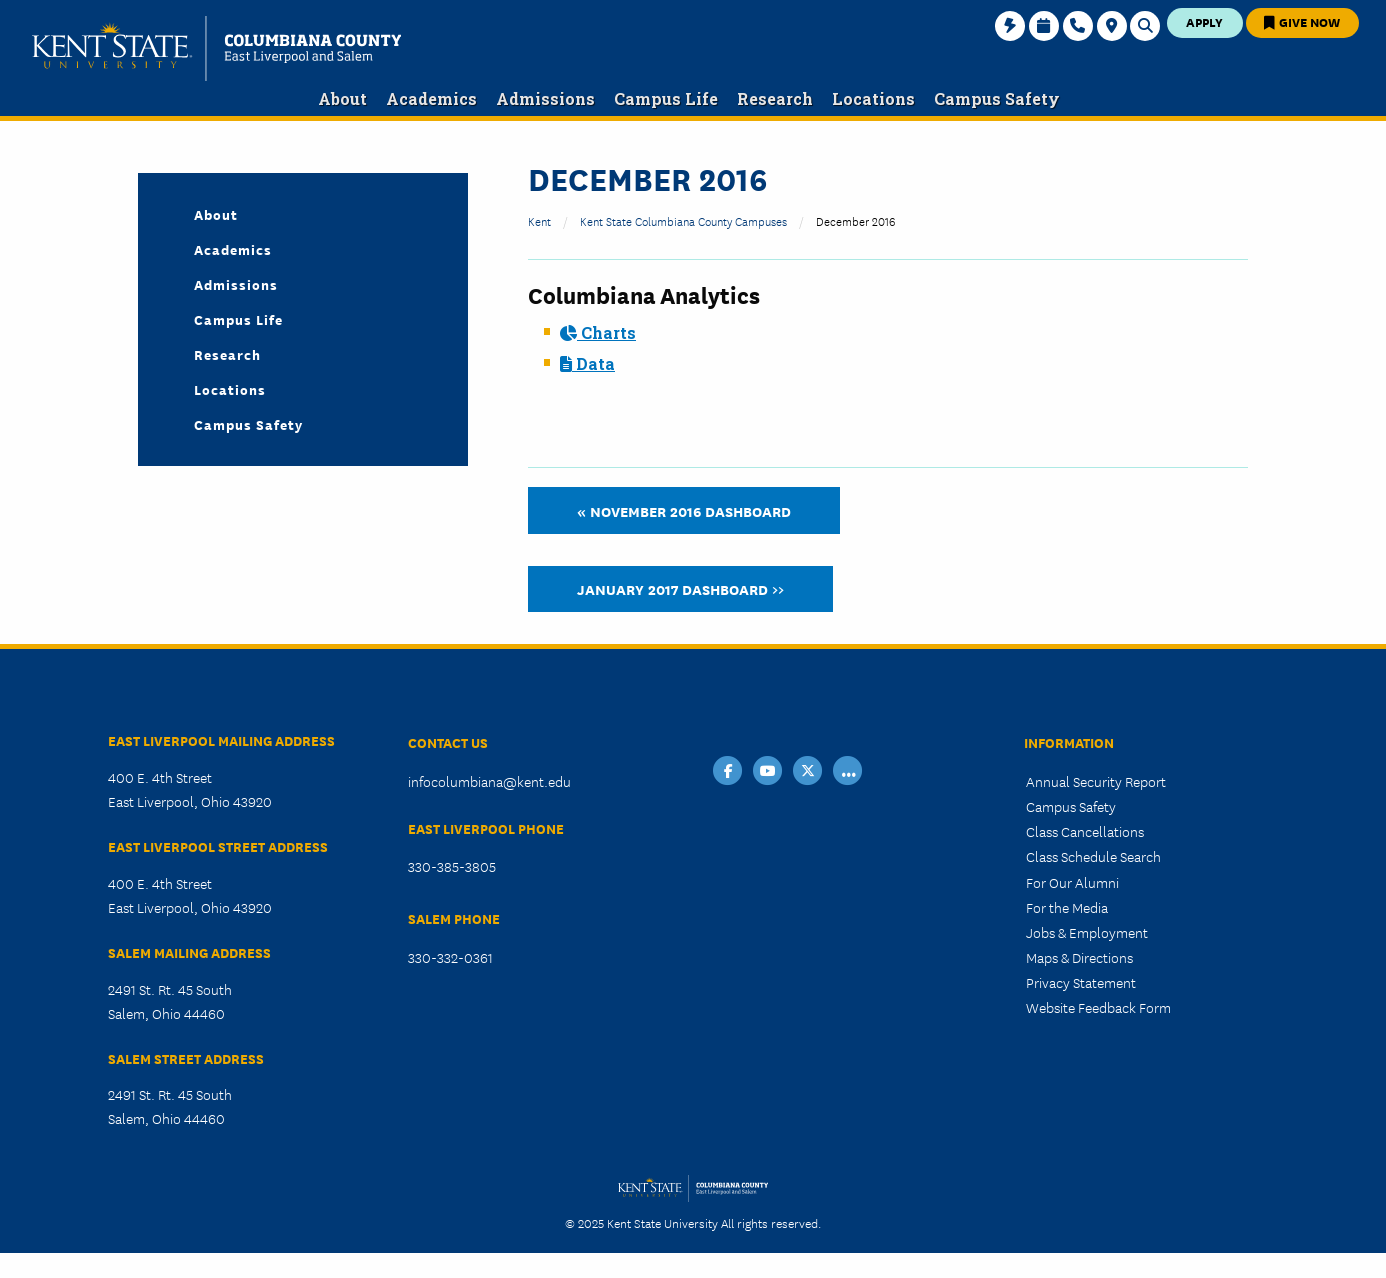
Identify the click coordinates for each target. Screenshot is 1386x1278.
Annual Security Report (1096, 781)
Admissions (236, 284)
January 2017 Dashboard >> (680, 588)
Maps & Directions (1079, 957)
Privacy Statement (1081, 982)
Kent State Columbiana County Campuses (683, 220)
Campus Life (238, 319)
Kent (539, 220)
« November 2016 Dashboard (684, 510)
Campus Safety (248, 424)
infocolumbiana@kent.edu (489, 781)
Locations (230, 389)
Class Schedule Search (1093, 856)
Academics (233, 249)
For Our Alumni (1072, 882)
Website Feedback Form (1098, 1007)
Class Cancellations (1085, 831)
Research (227, 354)
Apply (1204, 21)
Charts (598, 332)
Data (587, 363)
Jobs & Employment (1087, 932)
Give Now (1302, 21)
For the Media (1067, 907)
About (216, 214)
